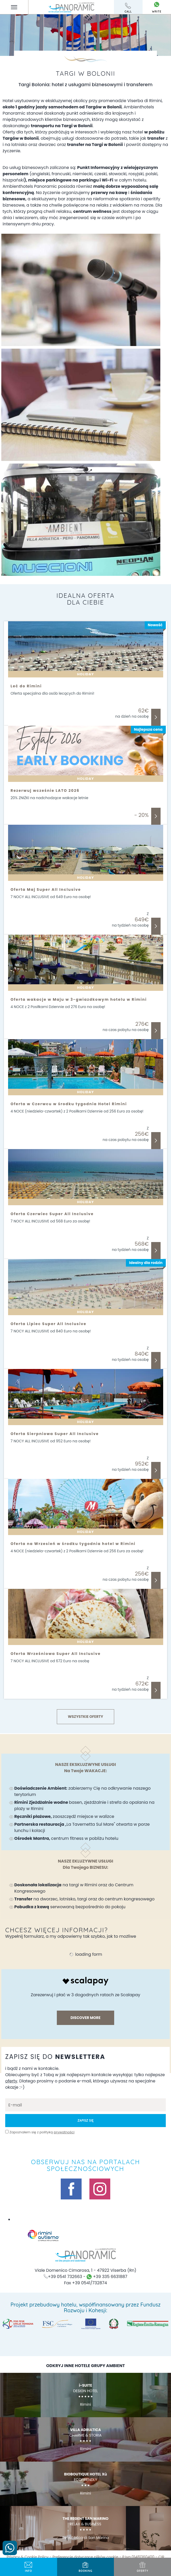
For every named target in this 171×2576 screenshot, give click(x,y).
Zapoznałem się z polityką (41, 2132)
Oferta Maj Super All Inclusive (46, 889)
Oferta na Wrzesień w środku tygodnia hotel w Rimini (73, 1543)
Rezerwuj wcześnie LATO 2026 (45, 790)
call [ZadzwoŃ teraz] (128, 8)
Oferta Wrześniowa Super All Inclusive (56, 1653)
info (28, 2567)
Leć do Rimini (26, 686)
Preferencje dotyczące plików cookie (85, 2557)
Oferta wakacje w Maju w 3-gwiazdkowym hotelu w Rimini (79, 999)
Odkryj (156, 717)
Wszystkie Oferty (85, 1716)
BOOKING (85, 2567)
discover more (85, 2017)
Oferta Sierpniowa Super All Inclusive (55, 1433)
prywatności (64, 2132)
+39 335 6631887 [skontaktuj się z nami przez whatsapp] (107, 2277)
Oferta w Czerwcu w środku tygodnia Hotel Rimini (69, 1103)
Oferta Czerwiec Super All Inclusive (52, 1213)
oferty (142, 2567)
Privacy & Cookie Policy (27, 2557)
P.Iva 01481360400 (138, 2557)
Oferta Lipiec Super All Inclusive (49, 1323)
